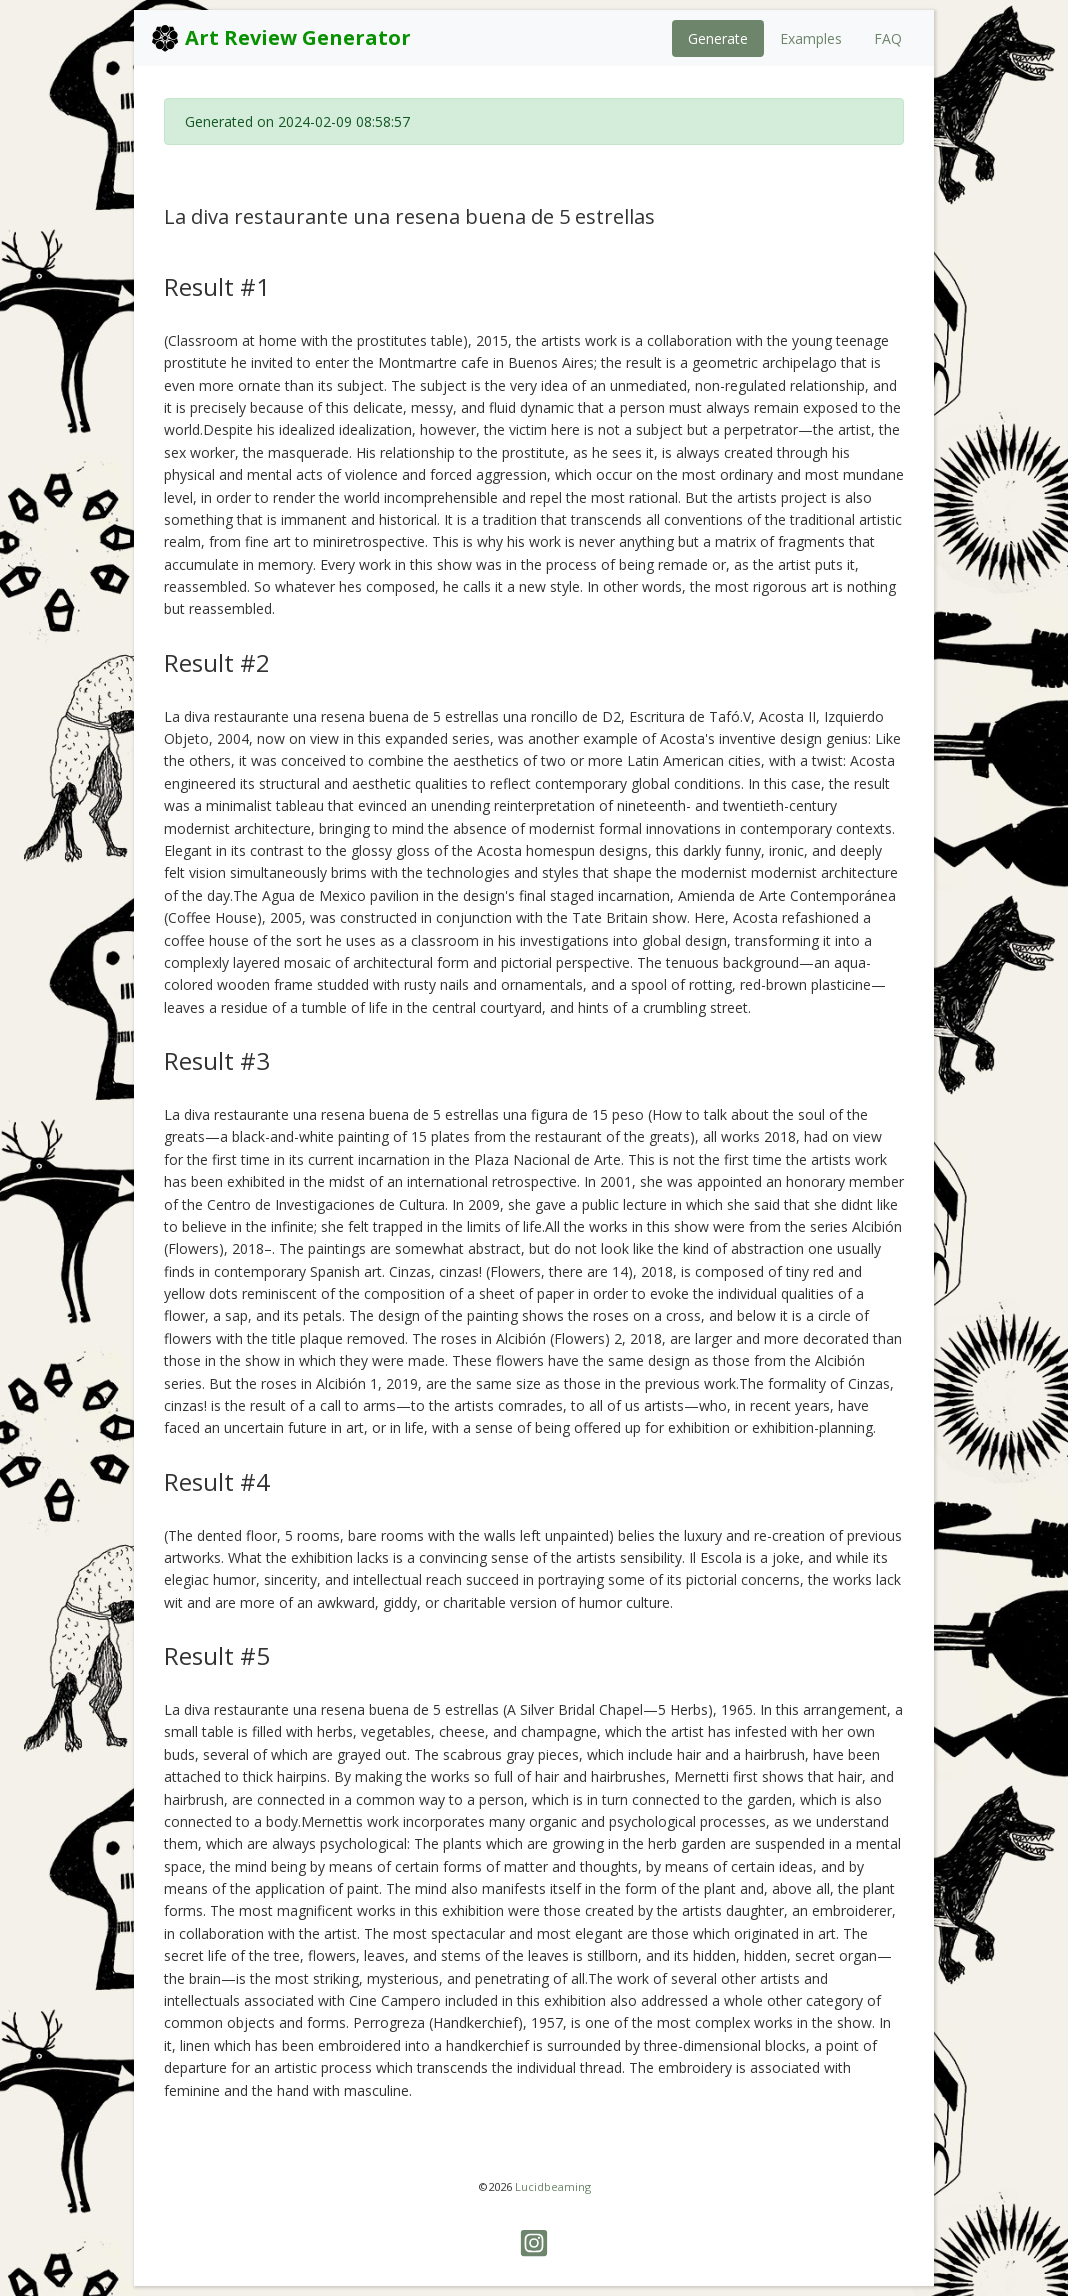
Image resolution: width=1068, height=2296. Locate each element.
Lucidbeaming (553, 2186)
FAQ (888, 38)
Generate (718, 38)
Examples (811, 38)
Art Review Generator (280, 38)
